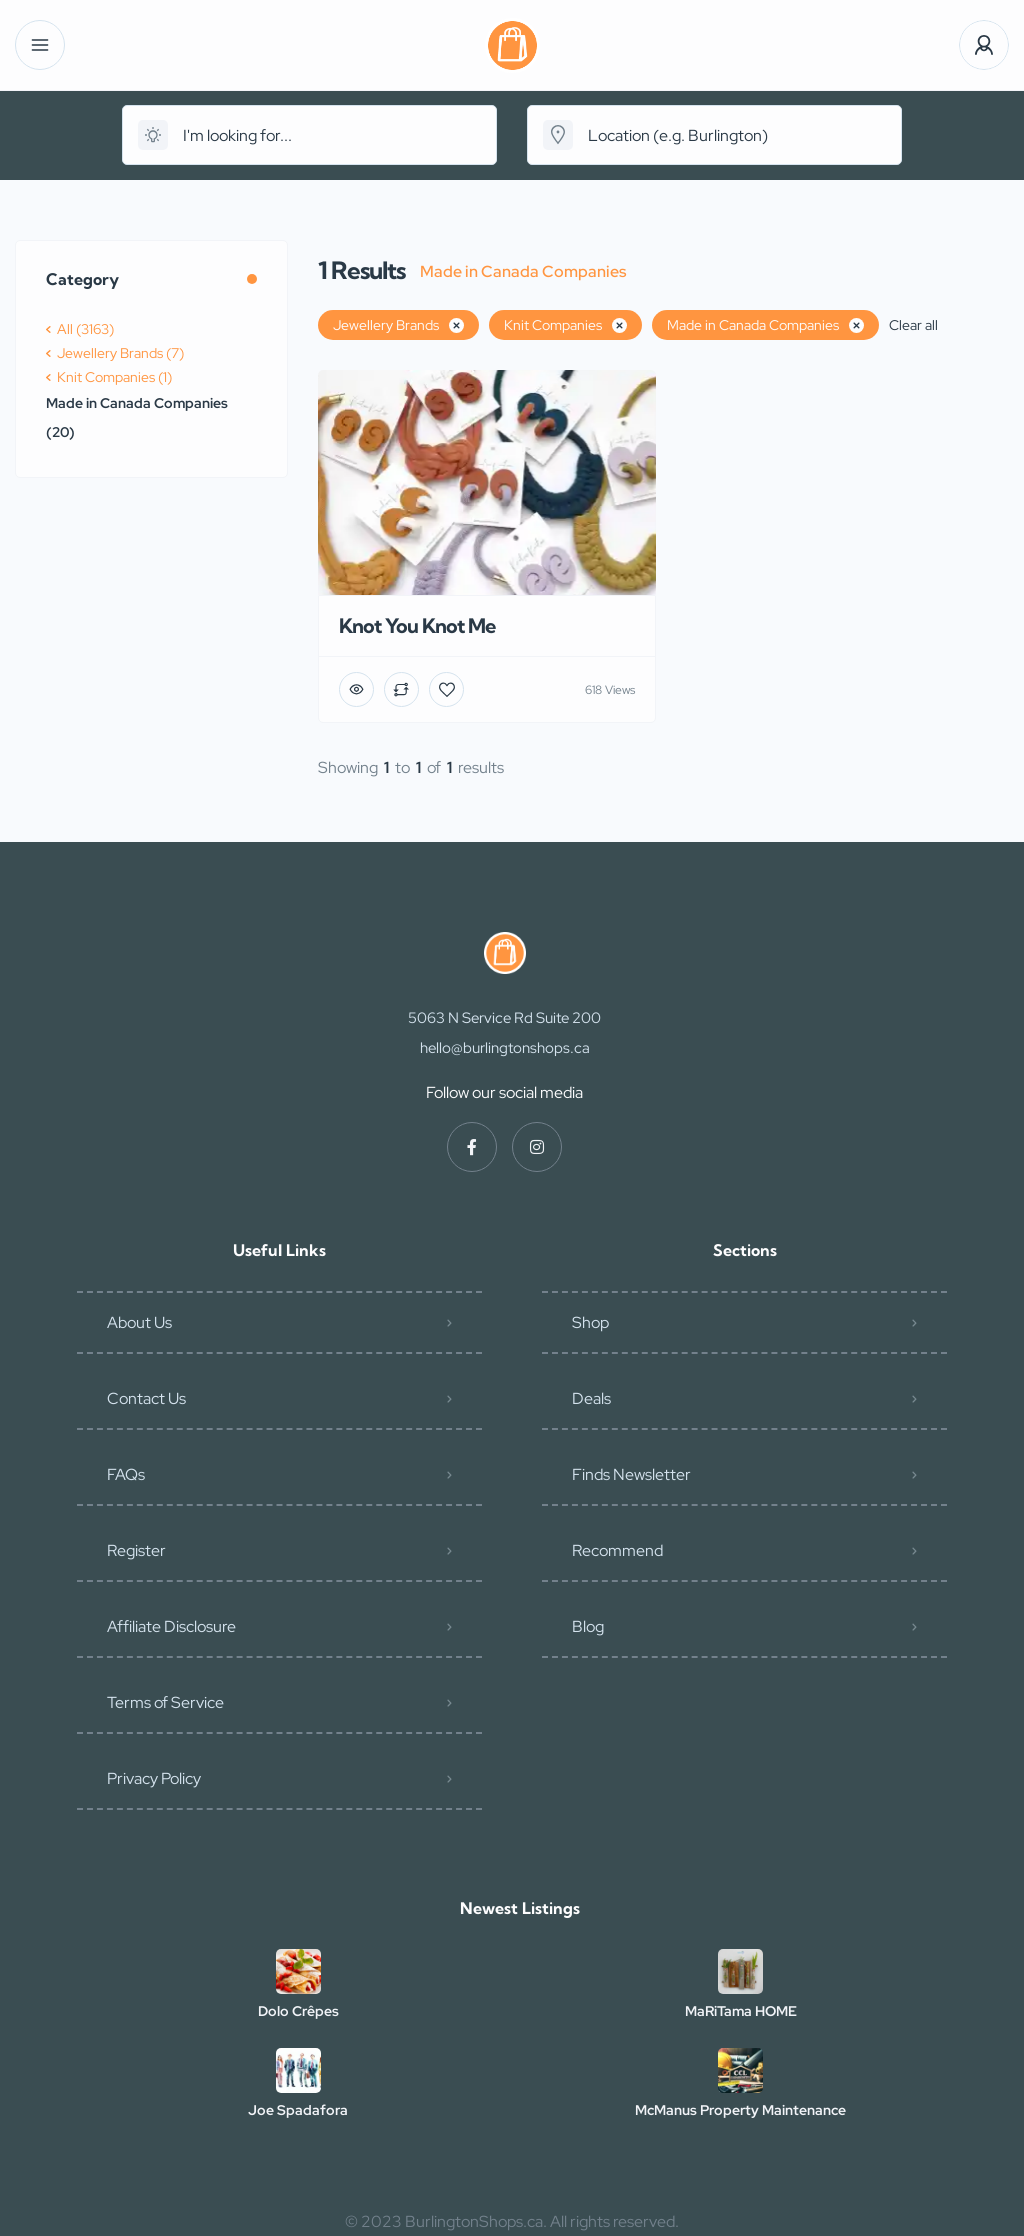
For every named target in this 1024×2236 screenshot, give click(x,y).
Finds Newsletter (631, 1474)
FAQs (126, 1474)
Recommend (617, 1550)
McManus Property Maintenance (740, 2110)
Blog (588, 1626)
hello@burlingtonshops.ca (505, 1048)
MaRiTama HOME (741, 2011)
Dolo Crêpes (298, 2011)
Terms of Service (165, 1702)
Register (136, 1550)
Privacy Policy (154, 1778)
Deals (591, 1398)
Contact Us (146, 1398)
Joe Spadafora (298, 2110)
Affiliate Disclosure (171, 1626)
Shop (590, 1322)
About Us (139, 1322)
